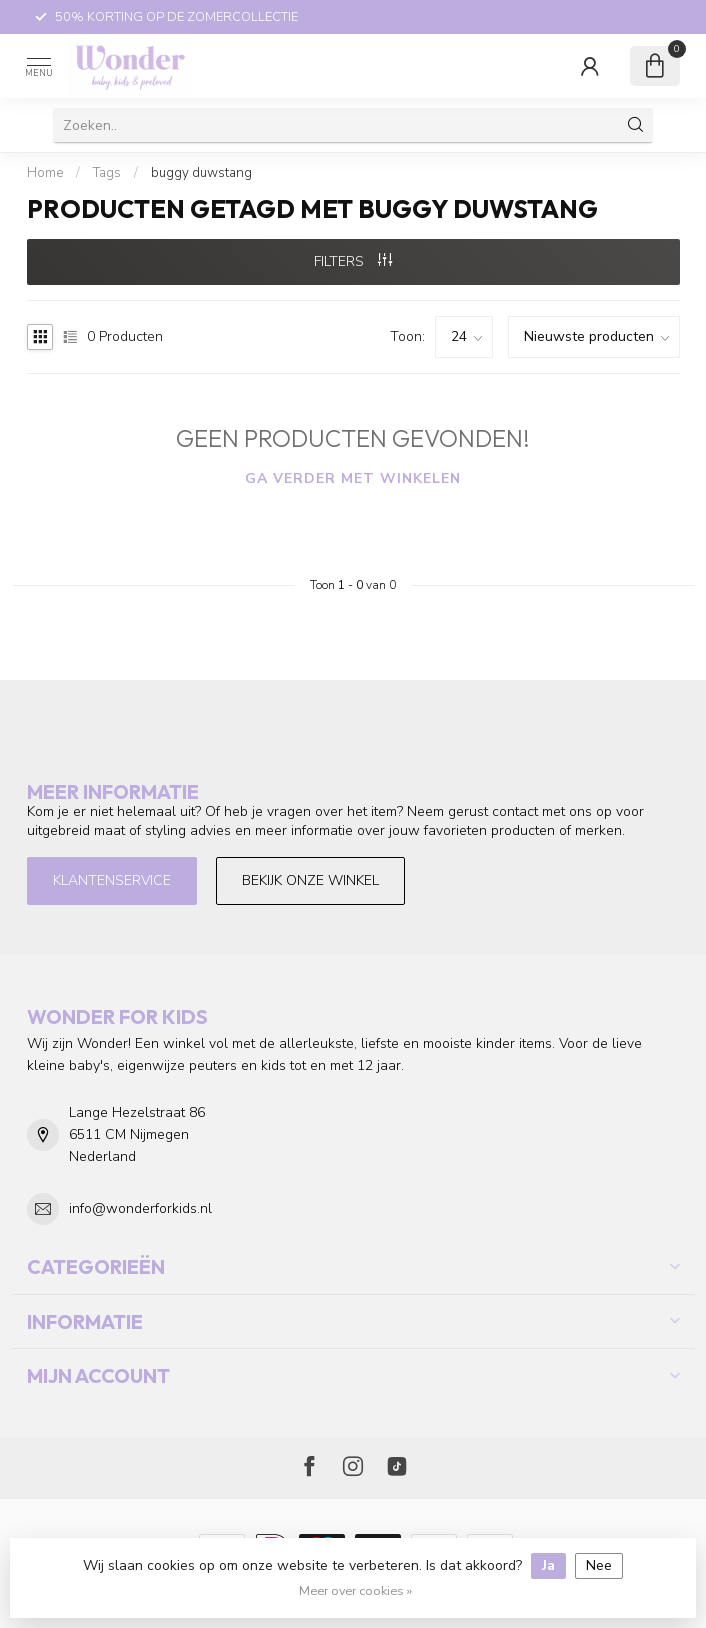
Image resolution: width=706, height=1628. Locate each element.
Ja (548, 1565)
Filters (353, 261)
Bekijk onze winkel (310, 880)
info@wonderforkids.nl (140, 1208)
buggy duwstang (201, 173)
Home (45, 173)
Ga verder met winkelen (353, 478)
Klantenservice (112, 880)
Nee (599, 1565)
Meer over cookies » (355, 1590)
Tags (107, 173)
